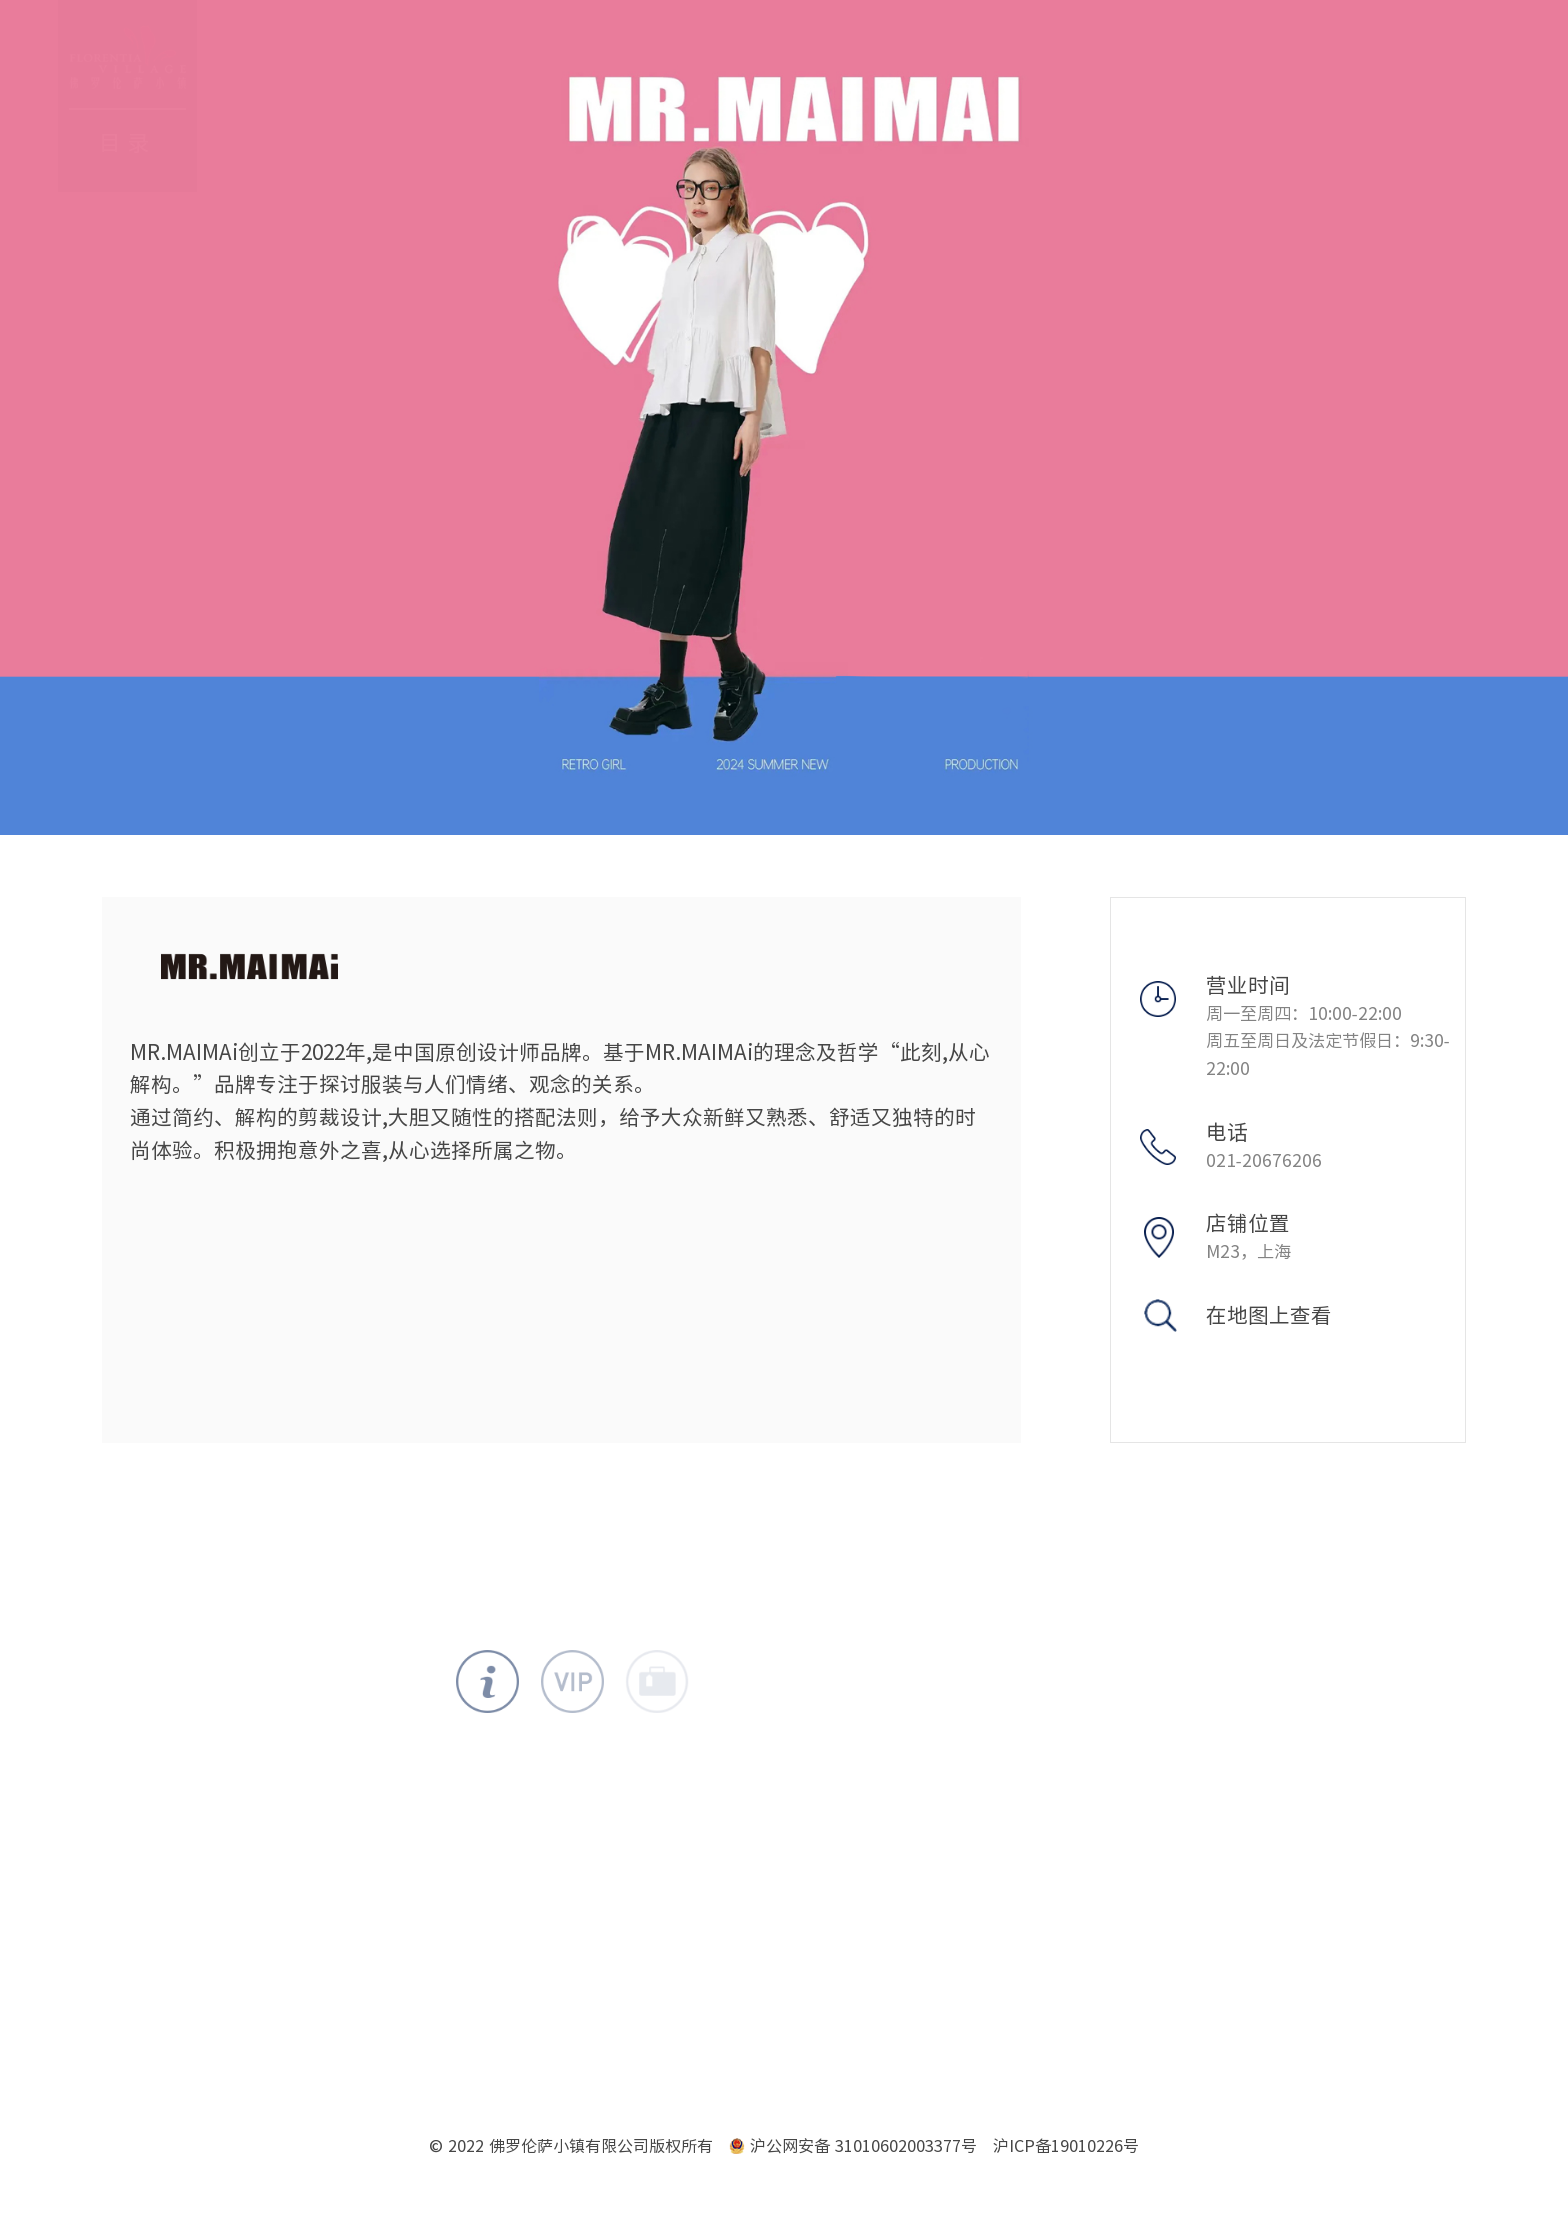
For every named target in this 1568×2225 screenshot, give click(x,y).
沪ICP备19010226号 (1066, 2146)
